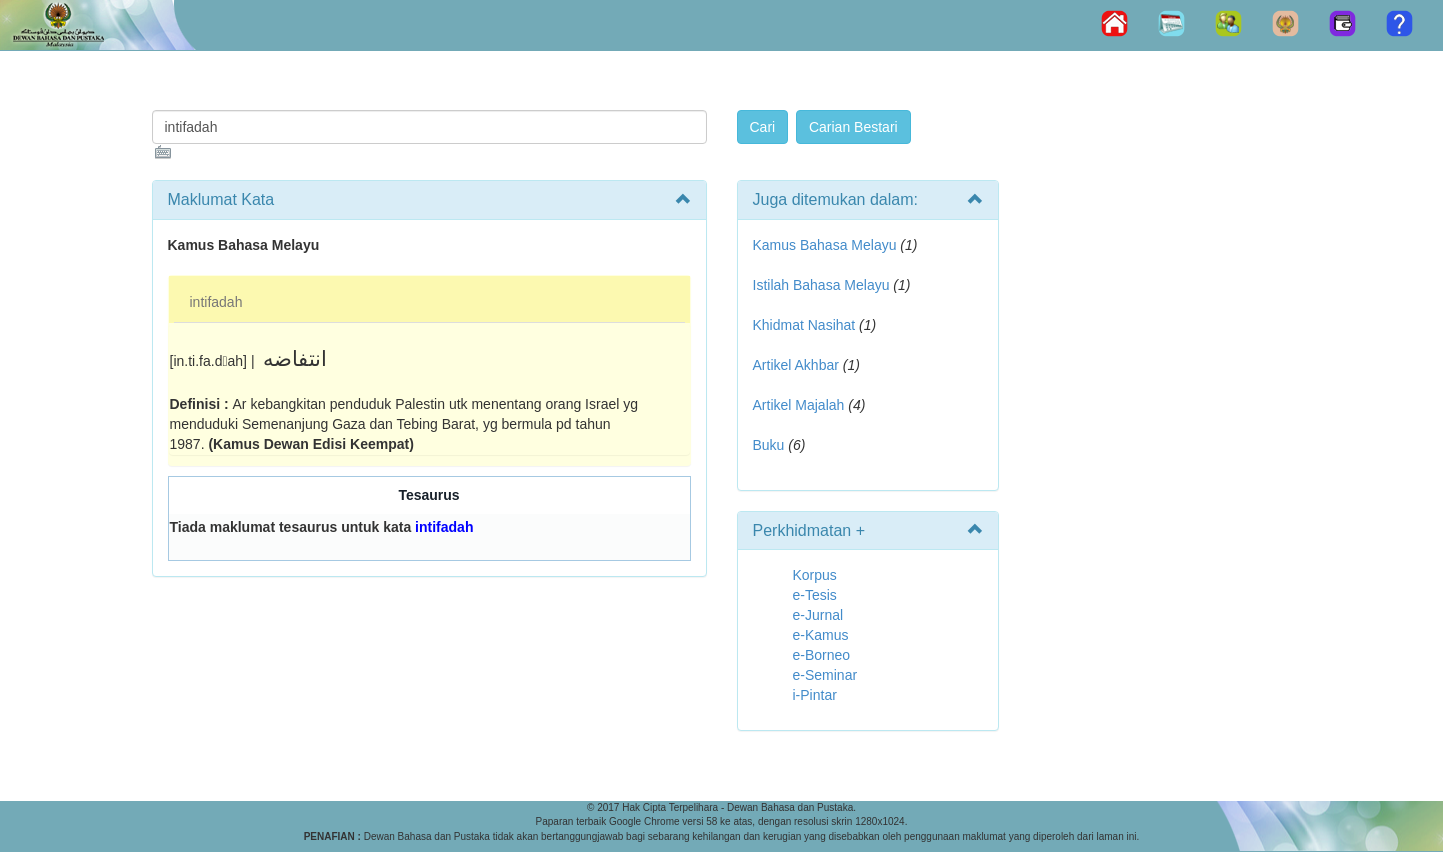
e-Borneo (822, 655)
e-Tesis (815, 595)
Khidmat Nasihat (804, 325)
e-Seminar (825, 675)
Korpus (815, 575)
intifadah (216, 302)
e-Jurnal (818, 615)
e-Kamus (821, 635)
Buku (769, 445)
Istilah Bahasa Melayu (821, 285)
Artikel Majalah (799, 405)
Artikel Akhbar (796, 365)
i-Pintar (815, 695)
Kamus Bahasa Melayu (827, 245)
